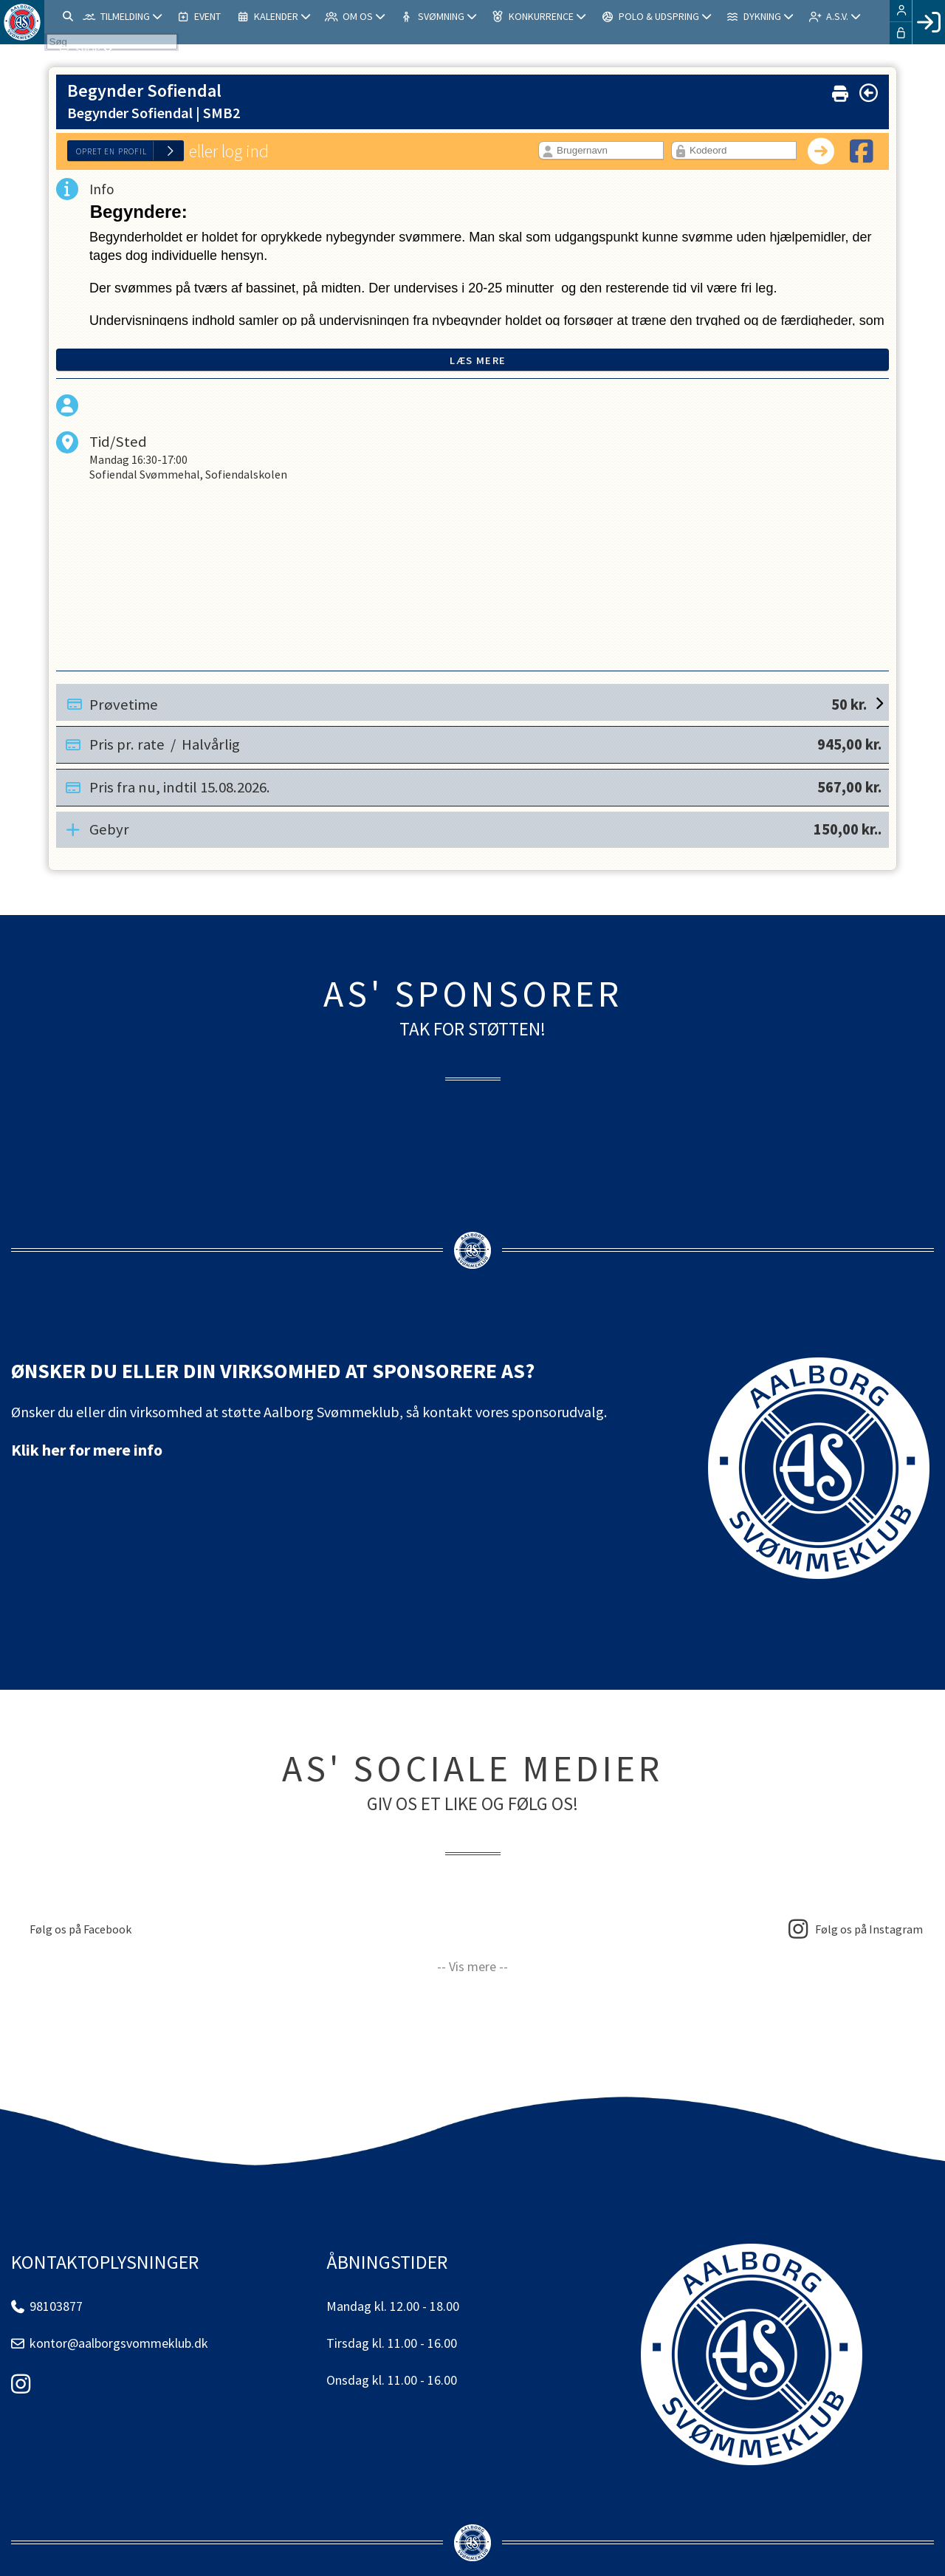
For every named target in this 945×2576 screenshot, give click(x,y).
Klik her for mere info (86, 1449)
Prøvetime (478, 702)
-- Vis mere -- (472, 1966)
